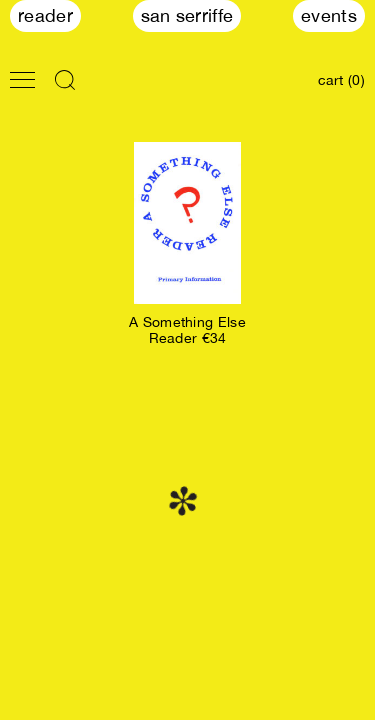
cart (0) (341, 80)
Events (329, 15)
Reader (45, 15)
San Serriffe (187, 15)
